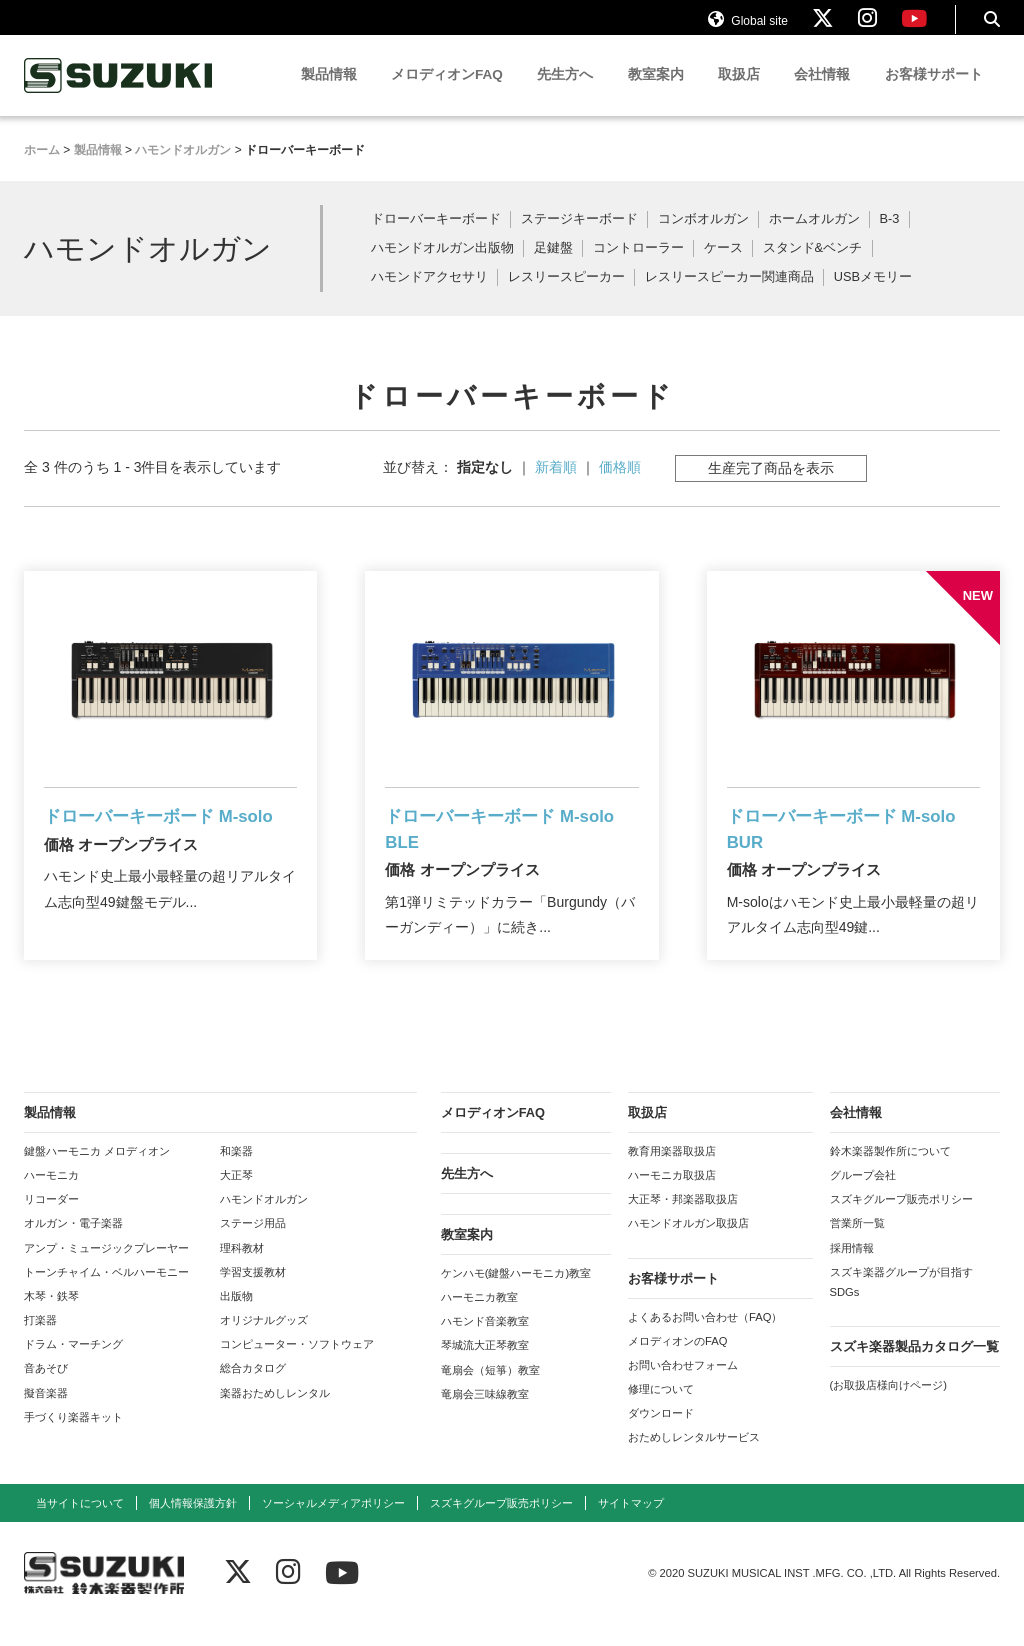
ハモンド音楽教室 (485, 1343)
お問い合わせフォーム (683, 1387)
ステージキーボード (579, 237)
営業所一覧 (857, 1245)
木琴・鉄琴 (51, 1318)
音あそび (46, 1390)
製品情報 (329, 92)
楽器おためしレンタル (275, 1414)
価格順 (620, 485)
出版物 (236, 1318)
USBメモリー (873, 295)
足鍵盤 (553, 266)
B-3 (890, 237)
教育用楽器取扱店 (672, 1173)
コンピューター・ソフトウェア (297, 1366)
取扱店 (739, 92)
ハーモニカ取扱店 (672, 1197)
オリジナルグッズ (264, 1342)
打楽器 (40, 1342)
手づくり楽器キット (73, 1438)
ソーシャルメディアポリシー (333, 1524)
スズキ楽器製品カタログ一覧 (914, 1368)
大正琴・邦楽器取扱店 (683, 1221)
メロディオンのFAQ (677, 1362)
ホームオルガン (814, 237)
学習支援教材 (253, 1293)
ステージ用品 (253, 1245)
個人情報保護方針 (193, 1524)
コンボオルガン (703, 237)
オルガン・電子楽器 (73, 1245)
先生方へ (565, 92)
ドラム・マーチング (73, 1366)
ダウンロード (661, 1435)
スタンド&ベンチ (813, 266)
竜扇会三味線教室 (485, 1415)
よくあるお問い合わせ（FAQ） (705, 1338)
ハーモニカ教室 (479, 1319)
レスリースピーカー (566, 295)
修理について (661, 1411)
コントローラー (638, 266)
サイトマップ (631, 1524)
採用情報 (852, 1269)
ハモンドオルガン (264, 1221)
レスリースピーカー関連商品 (729, 295)
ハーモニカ (51, 1197)
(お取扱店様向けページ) (888, 1407)
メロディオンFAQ (447, 92)
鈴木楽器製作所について (890, 1173)
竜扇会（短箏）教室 (490, 1391)
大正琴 (236, 1197)
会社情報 (822, 92)
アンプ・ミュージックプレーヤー (106, 1269)
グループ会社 (863, 1197)
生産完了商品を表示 (771, 486)
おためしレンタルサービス (694, 1459)
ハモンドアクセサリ (429, 295)
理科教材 (242, 1269)
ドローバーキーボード (436, 237)
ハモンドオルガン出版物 (442, 266)
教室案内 (656, 92)
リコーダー (51, 1221)
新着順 (556, 485)
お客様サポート (934, 92)
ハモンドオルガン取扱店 (688, 1245)
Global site (748, 28)
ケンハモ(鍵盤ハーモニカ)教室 (516, 1295)
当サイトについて (80, 1524)
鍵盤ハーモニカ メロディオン (97, 1173)
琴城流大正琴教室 (485, 1367)
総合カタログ (253, 1390)
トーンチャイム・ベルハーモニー (106, 1293)
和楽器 (236, 1173)
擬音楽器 (46, 1414)
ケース (723, 266)
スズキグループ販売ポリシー (901, 1221)
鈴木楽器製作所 (119, 93)
